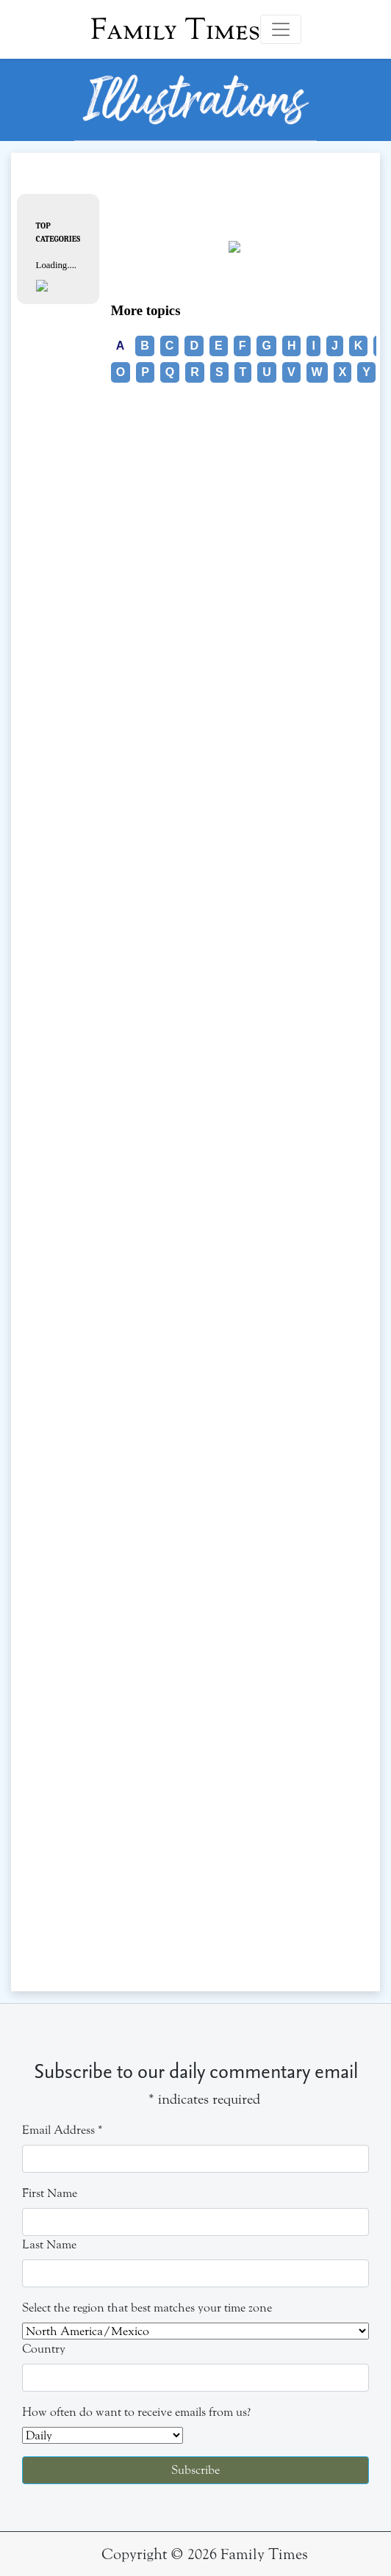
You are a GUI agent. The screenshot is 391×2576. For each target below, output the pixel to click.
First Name (49, 2193)
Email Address (62, 2130)
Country (43, 2349)
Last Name (49, 2244)
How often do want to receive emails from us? (136, 2412)
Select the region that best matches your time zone (147, 2308)
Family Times (175, 29)
